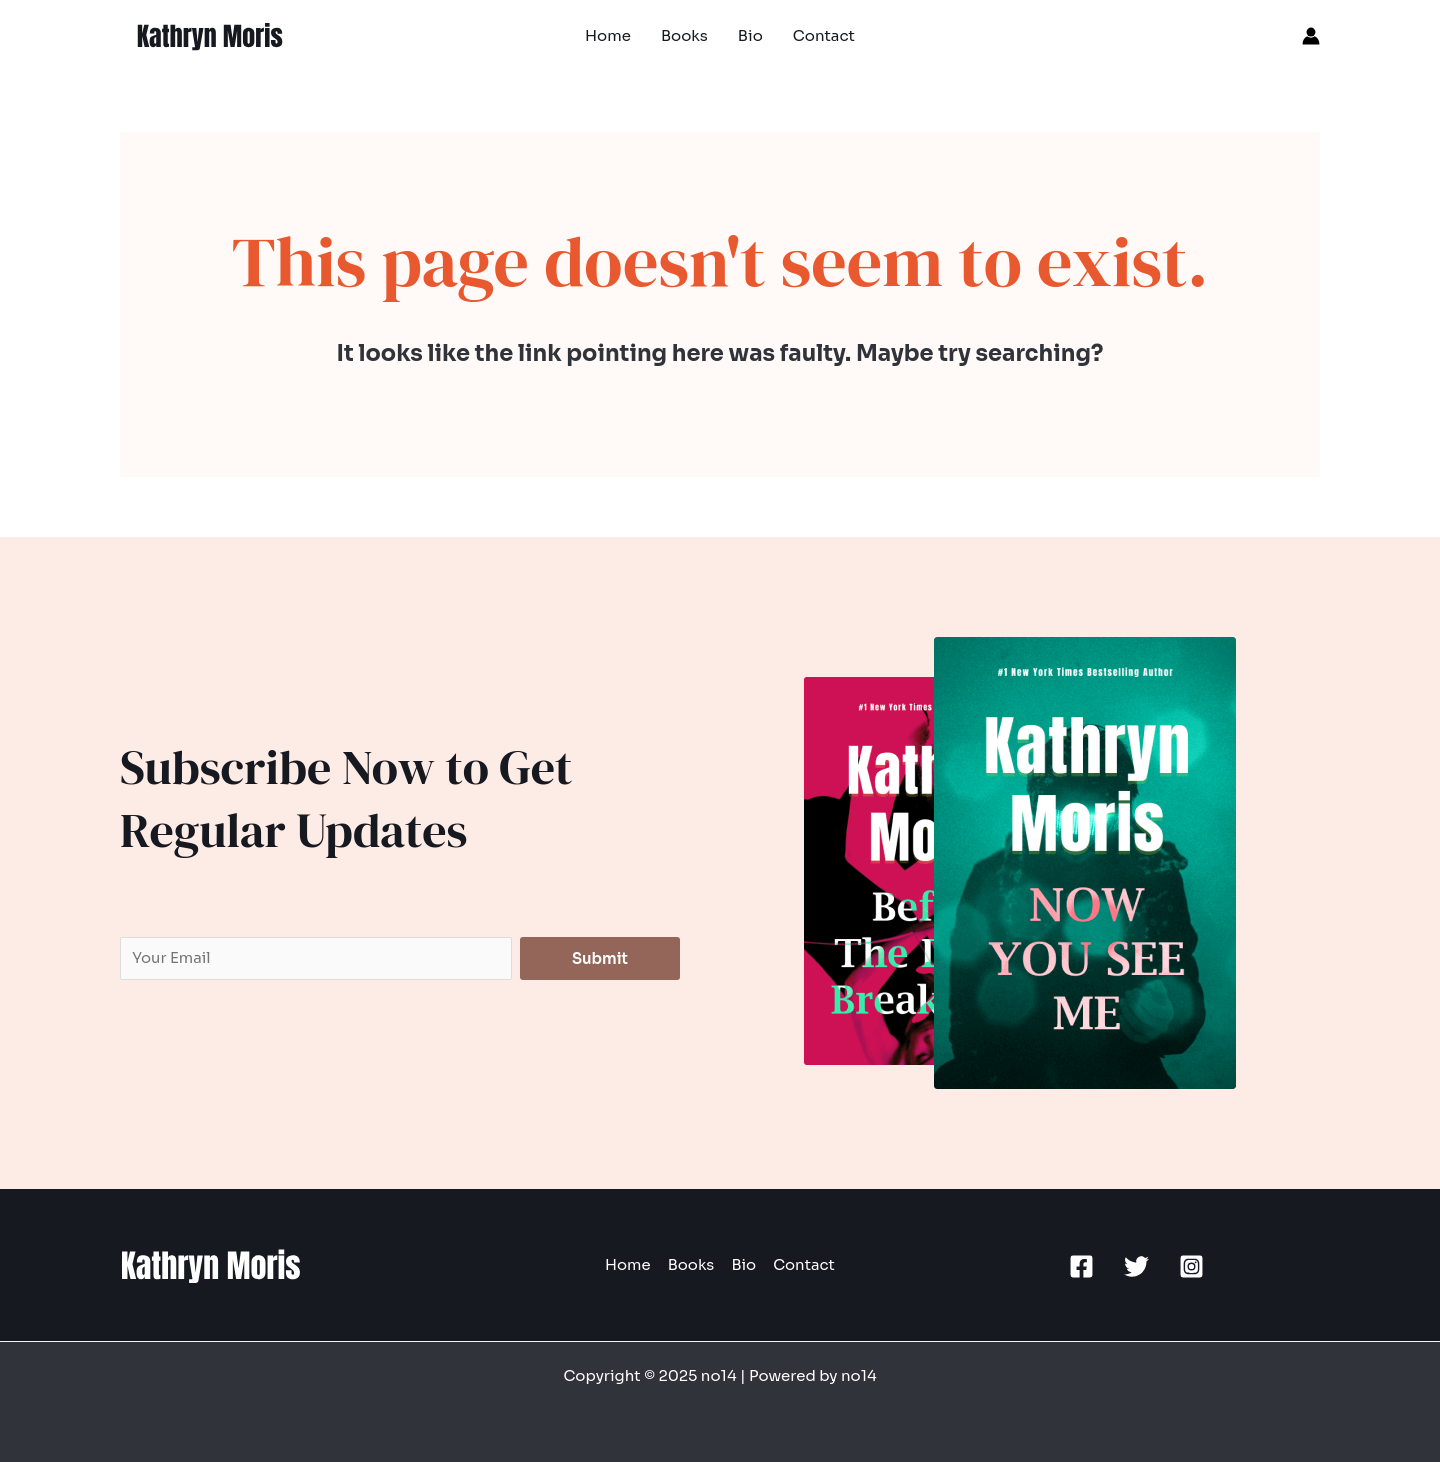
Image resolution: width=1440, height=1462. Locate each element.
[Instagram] (1191, 1266)
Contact (801, 1265)
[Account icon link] (1311, 36)
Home (631, 1265)
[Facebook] (1081, 1266)
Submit (600, 958)
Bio (742, 1265)
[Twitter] (1136, 1266)
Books (691, 1265)
